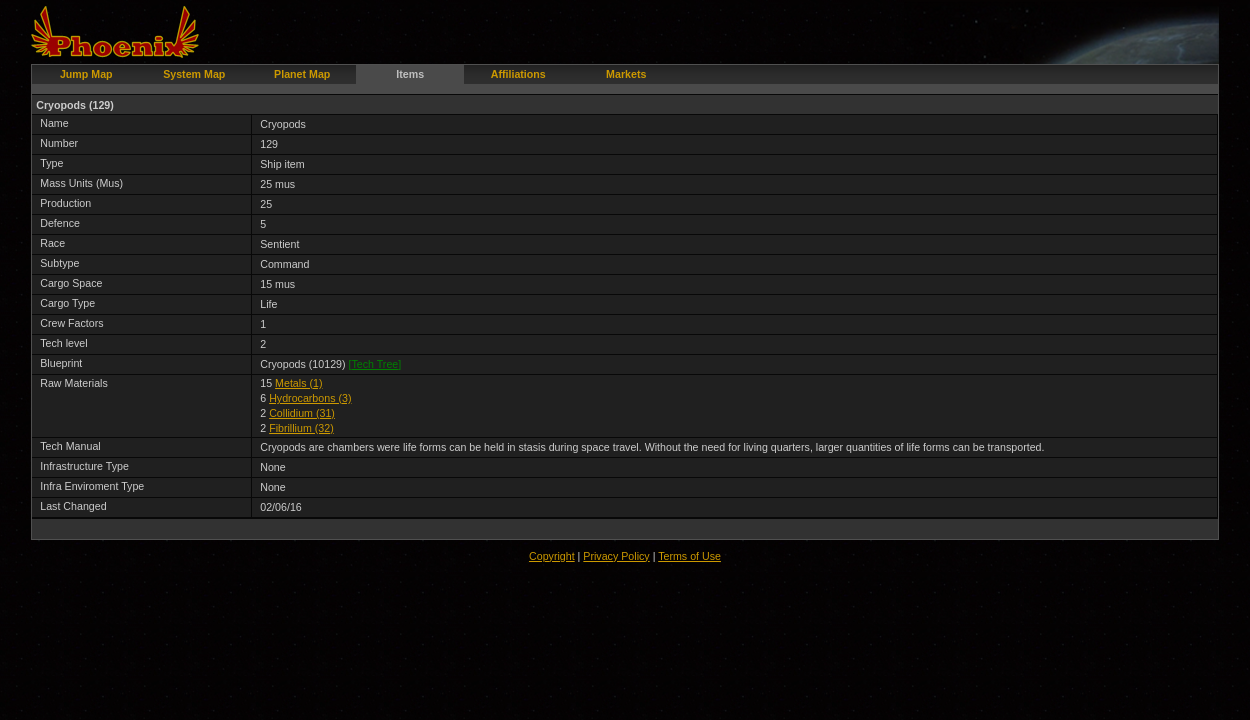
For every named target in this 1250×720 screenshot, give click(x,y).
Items (410, 74)
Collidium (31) (302, 413)
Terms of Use (689, 556)
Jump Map (86, 74)
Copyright (552, 556)
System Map (194, 74)
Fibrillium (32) (301, 428)
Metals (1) (298, 383)
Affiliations (518, 74)
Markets (626, 74)
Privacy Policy (616, 556)
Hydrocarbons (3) (310, 398)
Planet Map (302, 74)
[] (375, 364)
